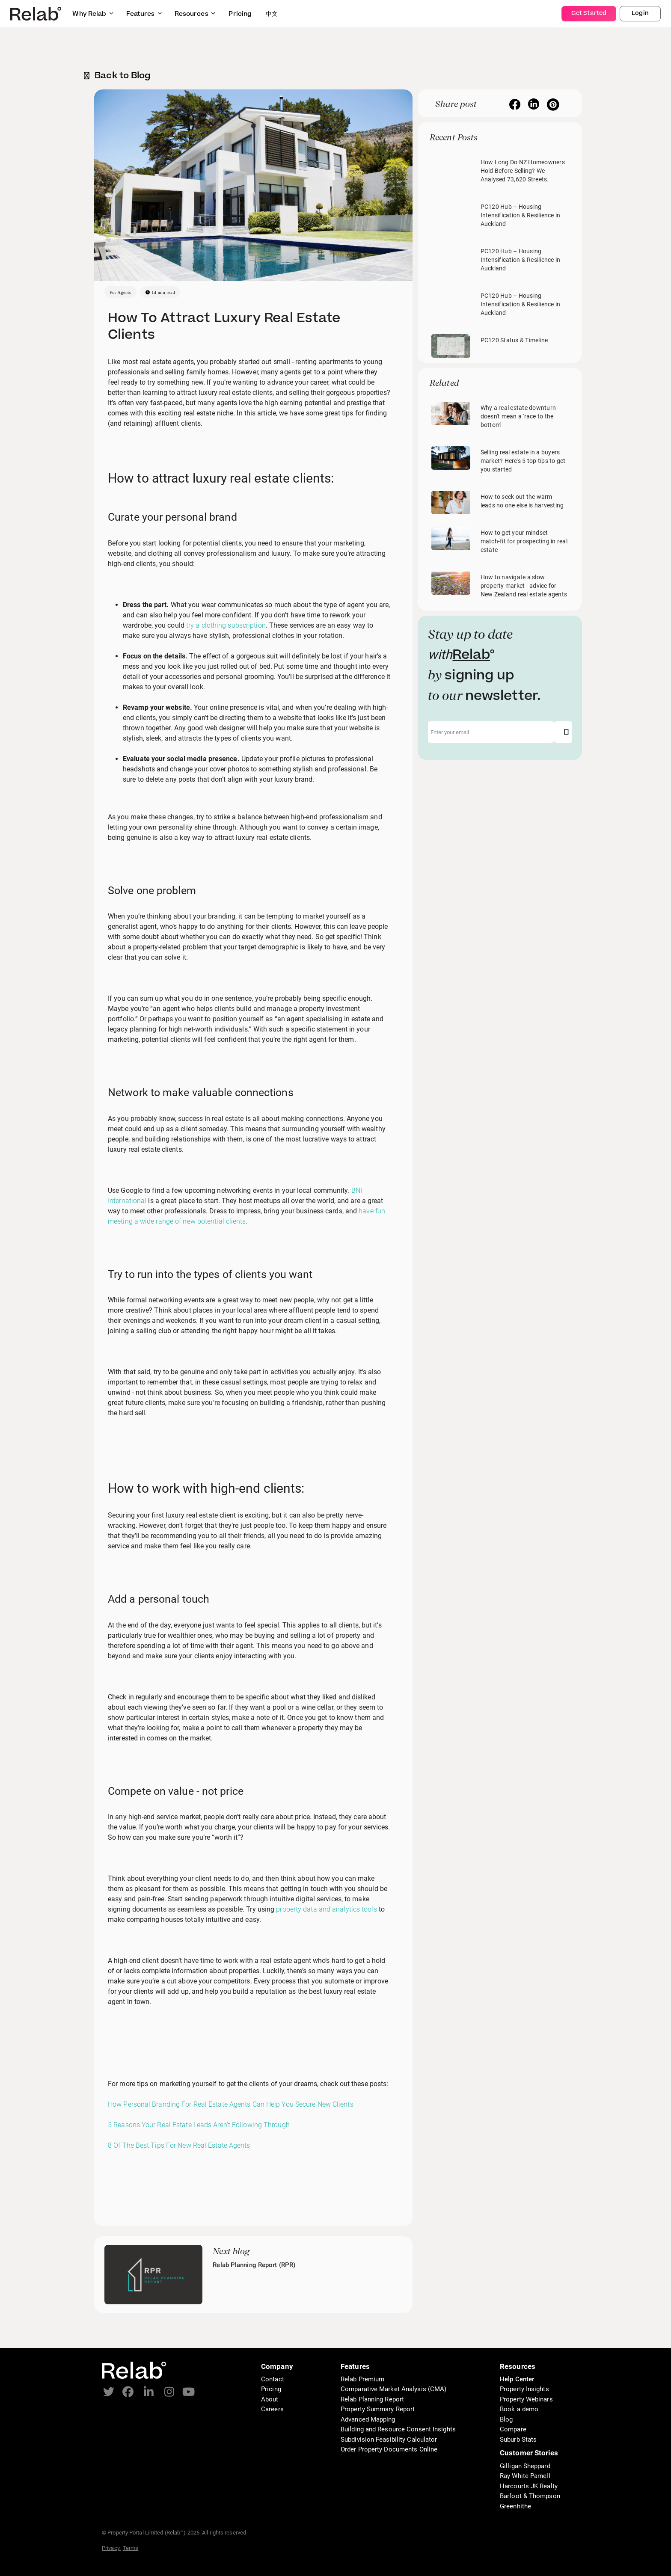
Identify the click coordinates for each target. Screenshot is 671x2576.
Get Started (588, 13)
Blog (506, 2419)
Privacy (111, 2548)
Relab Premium (362, 2379)
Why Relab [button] (93, 13)
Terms (131, 2548)
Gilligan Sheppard (525, 2466)
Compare (513, 2429)
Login (640, 13)
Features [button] (144, 13)
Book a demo (519, 2409)
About (270, 2399)
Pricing (271, 2389)
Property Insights (524, 2389)
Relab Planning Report (372, 2399)
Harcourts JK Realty (529, 2486)
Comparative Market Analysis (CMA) (393, 2389)
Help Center (517, 2379)
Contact (272, 2379)
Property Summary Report (378, 2409)
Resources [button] (195, 13)
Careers (272, 2409)
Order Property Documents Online (389, 2449)
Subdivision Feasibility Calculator (389, 2439)
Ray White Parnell (525, 2476)
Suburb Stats (518, 2439)
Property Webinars (526, 2399)
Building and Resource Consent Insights (398, 2429)
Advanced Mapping (368, 2419)
